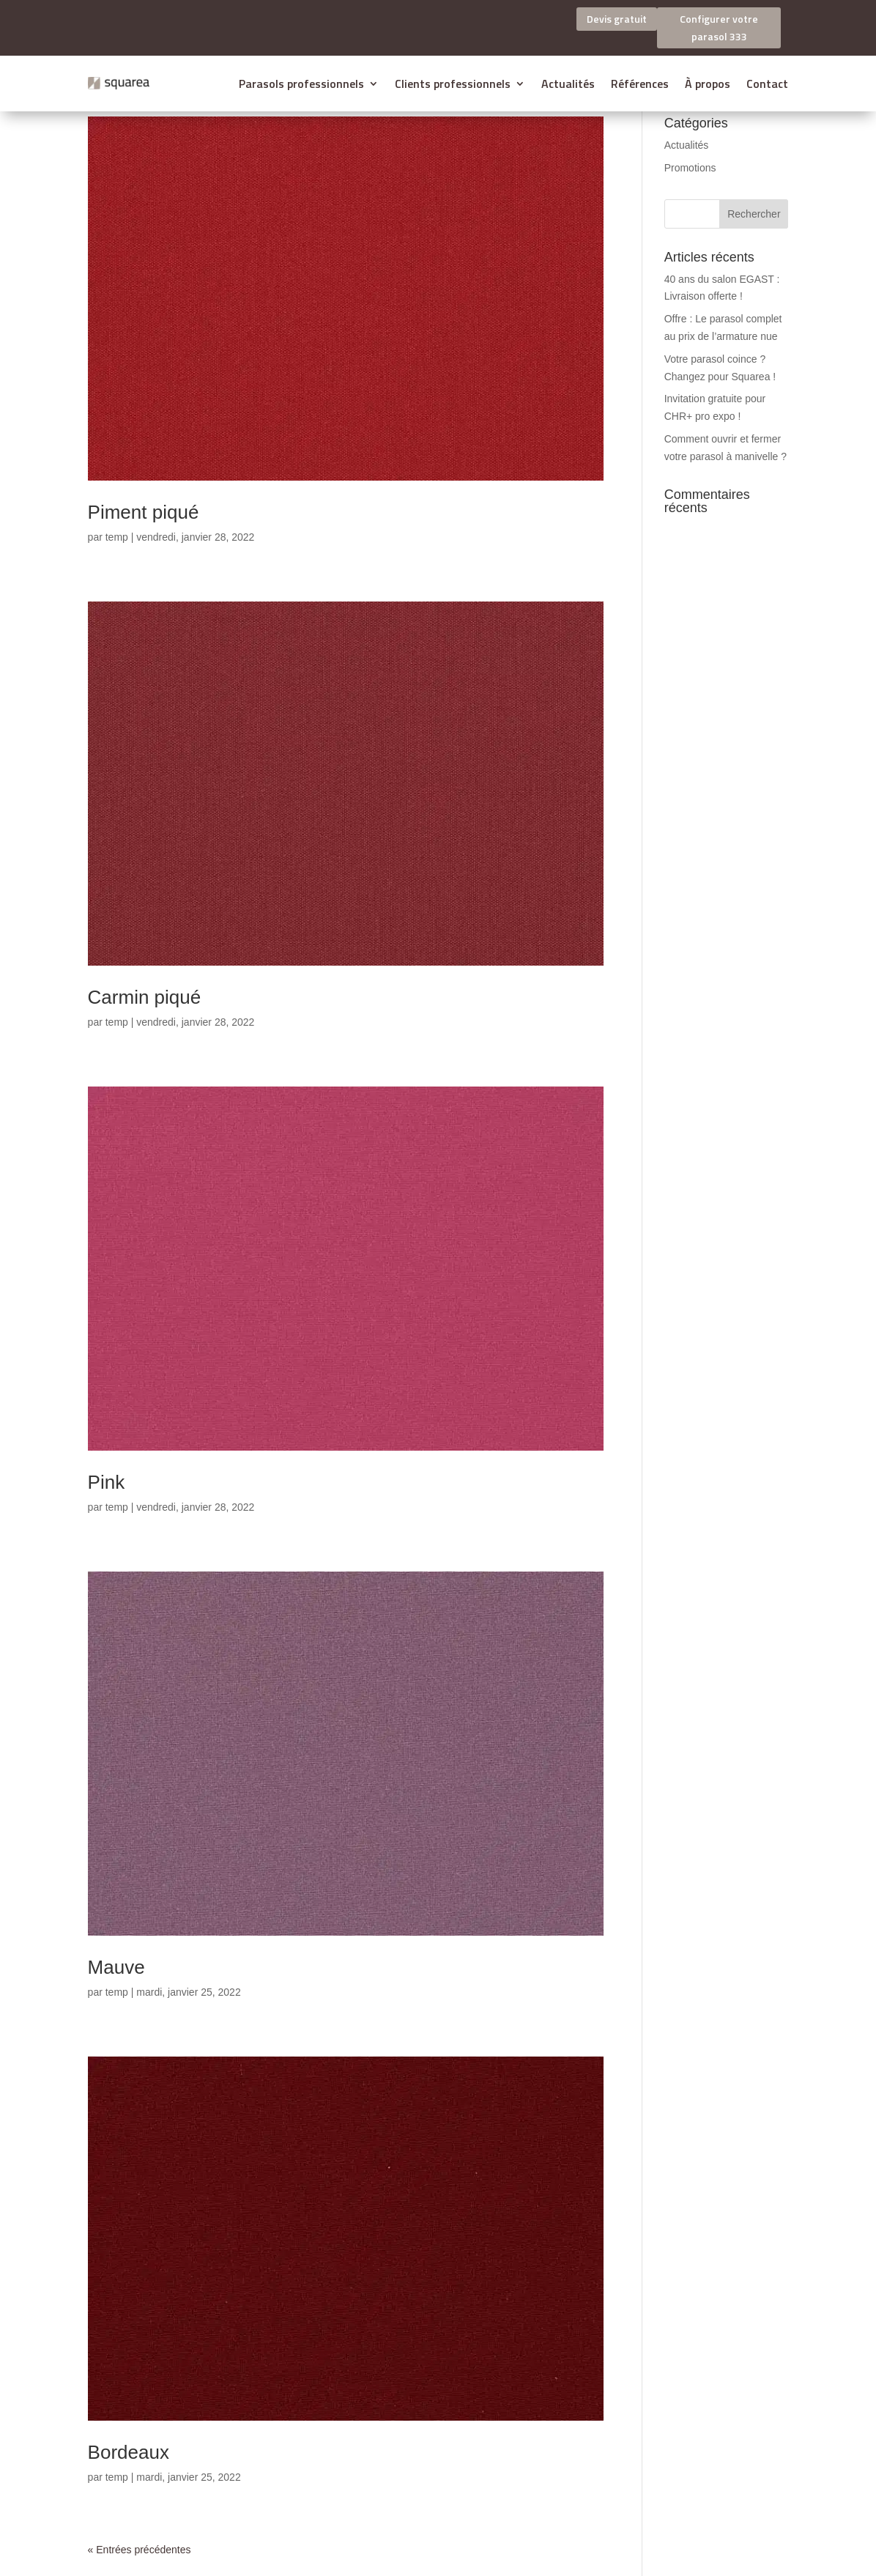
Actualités (568, 83)
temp (116, 537)
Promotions (690, 168)
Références (640, 83)
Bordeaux (128, 2452)
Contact (767, 83)
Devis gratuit (617, 18)
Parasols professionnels (301, 83)
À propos (707, 83)
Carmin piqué (144, 997)
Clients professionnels (453, 83)
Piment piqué (143, 512)
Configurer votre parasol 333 (719, 27)
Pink (106, 1482)
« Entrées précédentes (139, 2549)
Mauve (116, 1967)
